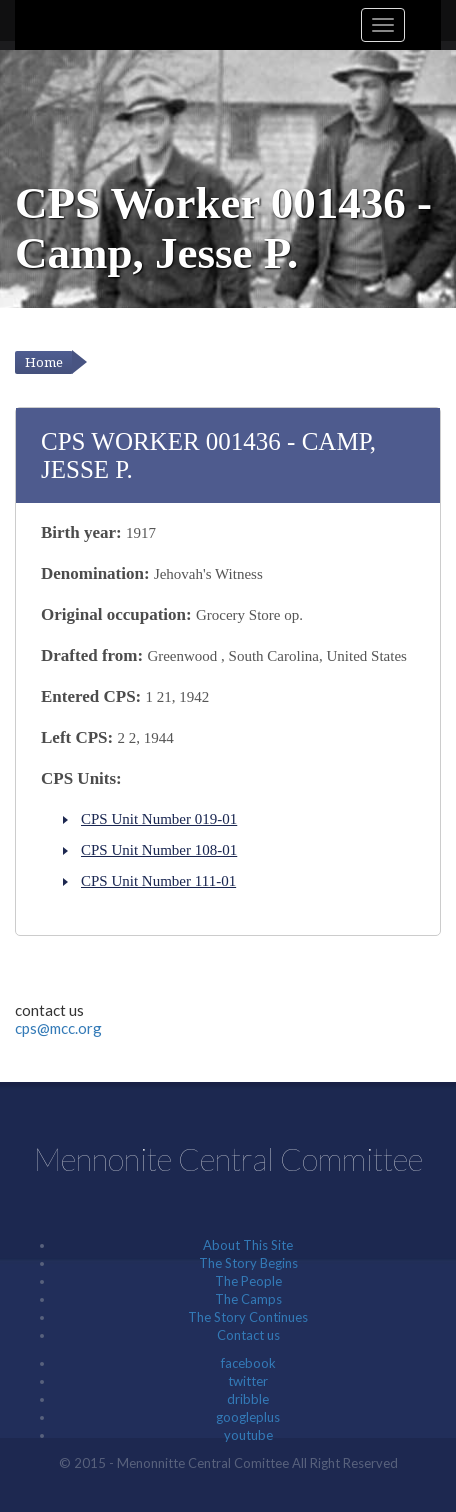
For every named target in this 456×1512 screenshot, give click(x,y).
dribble (248, 1399)
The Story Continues (248, 1317)
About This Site (248, 1245)
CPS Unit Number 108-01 (159, 850)
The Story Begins (248, 1263)
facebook (248, 1363)
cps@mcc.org (58, 1028)
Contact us (248, 1335)
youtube (248, 1435)
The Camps (248, 1299)
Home (44, 362)
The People (248, 1281)
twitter (248, 1381)
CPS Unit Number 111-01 (158, 881)
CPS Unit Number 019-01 (159, 819)
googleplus (248, 1417)
